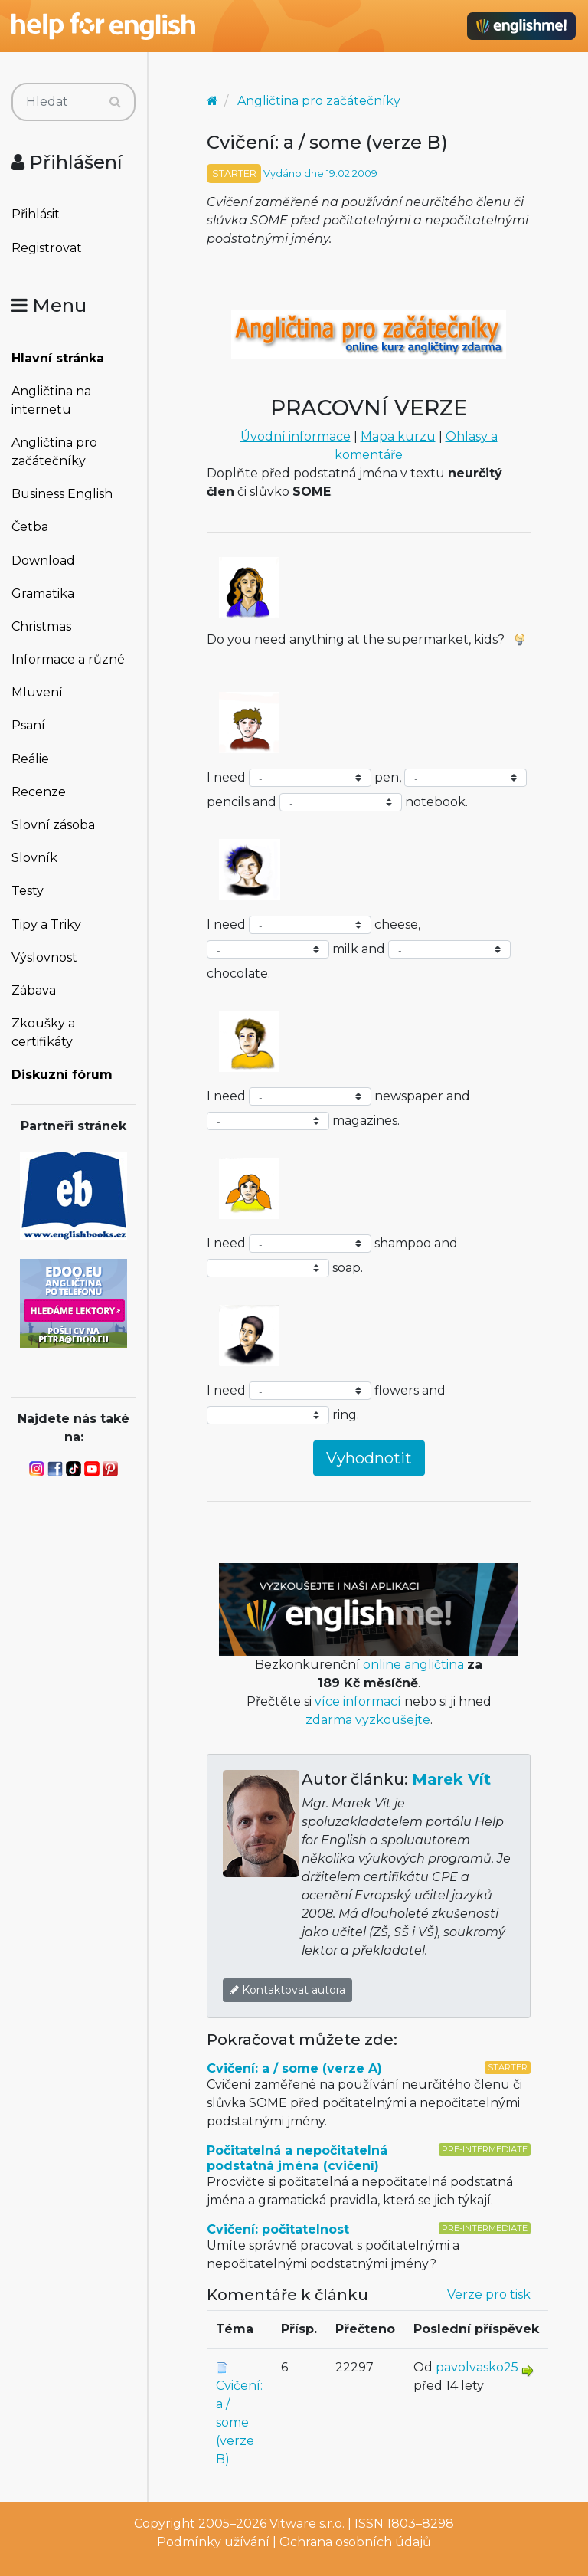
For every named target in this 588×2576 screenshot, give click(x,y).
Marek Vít (451, 1779)
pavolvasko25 (477, 2367)
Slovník (34, 857)
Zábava (33, 990)
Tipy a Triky (46, 924)
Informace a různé (68, 659)
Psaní (28, 725)
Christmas (41, 626)
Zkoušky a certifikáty (43, 1032)
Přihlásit (35, 214)
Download (43, 560)
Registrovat (46, 248)
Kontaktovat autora (287, 1990)
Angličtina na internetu (51, 400)
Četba (29, 526)
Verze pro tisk (489, 2294)
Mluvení (37, 692)
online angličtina (413, 1664)
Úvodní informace (295, 436)
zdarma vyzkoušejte (367, 1719)
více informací (358, 1701)
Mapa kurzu (398, 436)
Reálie (30, 759)
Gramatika (42, 593)
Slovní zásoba (53, 825)
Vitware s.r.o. (307, 2523)
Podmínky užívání (213, 2542)
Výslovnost (44, 957)
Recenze (38, 792)
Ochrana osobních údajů (355, 2542)
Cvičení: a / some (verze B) (239, 2422)
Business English (62, 494)
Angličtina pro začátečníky (54, 451)
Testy (27, 890)
